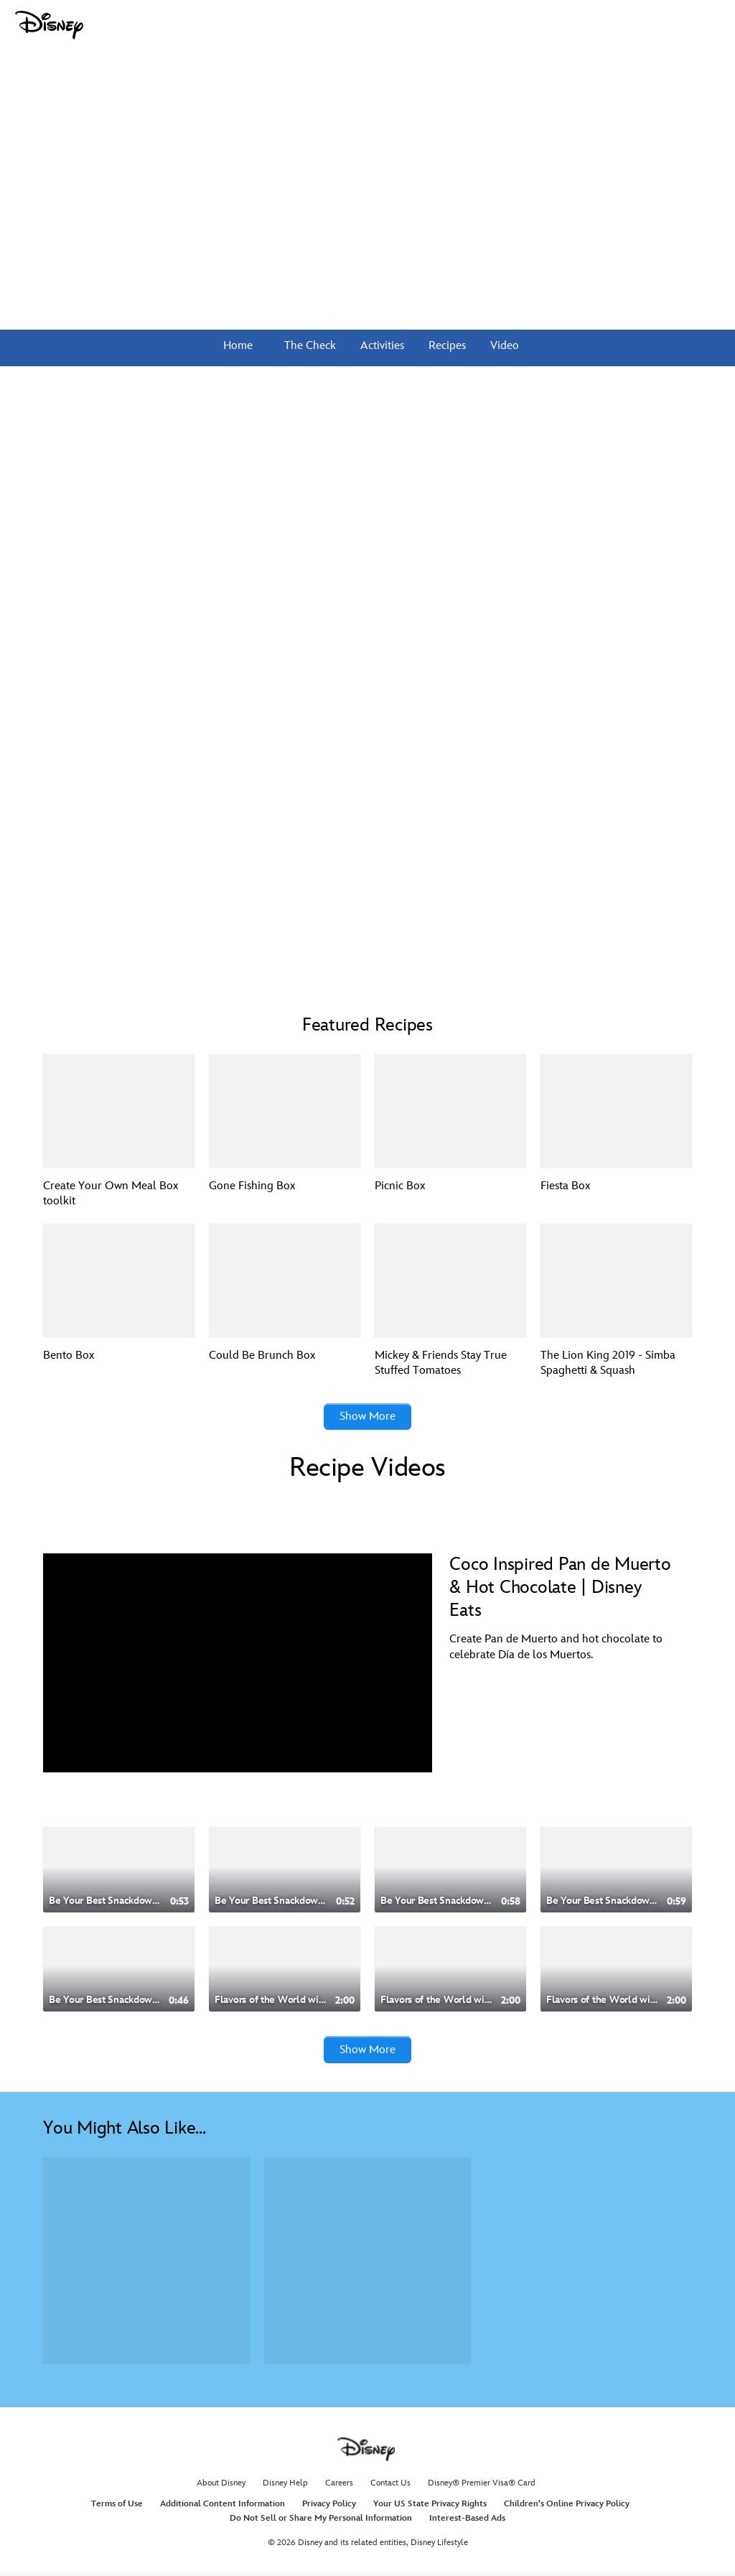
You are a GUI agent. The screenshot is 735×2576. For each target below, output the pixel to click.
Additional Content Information (222, 2508)
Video (503, 346)
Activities (380, 346)
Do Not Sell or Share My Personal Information (321, 2522)
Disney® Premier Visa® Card (481, 2487)
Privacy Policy (329, 2508)
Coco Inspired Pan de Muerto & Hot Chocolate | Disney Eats (559, 1589)
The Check (308, 346)
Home (238, 346)
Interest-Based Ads (467, 2522)
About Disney (221, 2487)
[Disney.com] (49, 25)
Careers (339, 2487)
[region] (237, 1665)
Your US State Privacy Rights (430, 2508)
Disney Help (285, 2487)
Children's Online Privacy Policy (566, 2508)
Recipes (446, 346)
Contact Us (390, 2487)
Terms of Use (117, 2508)
